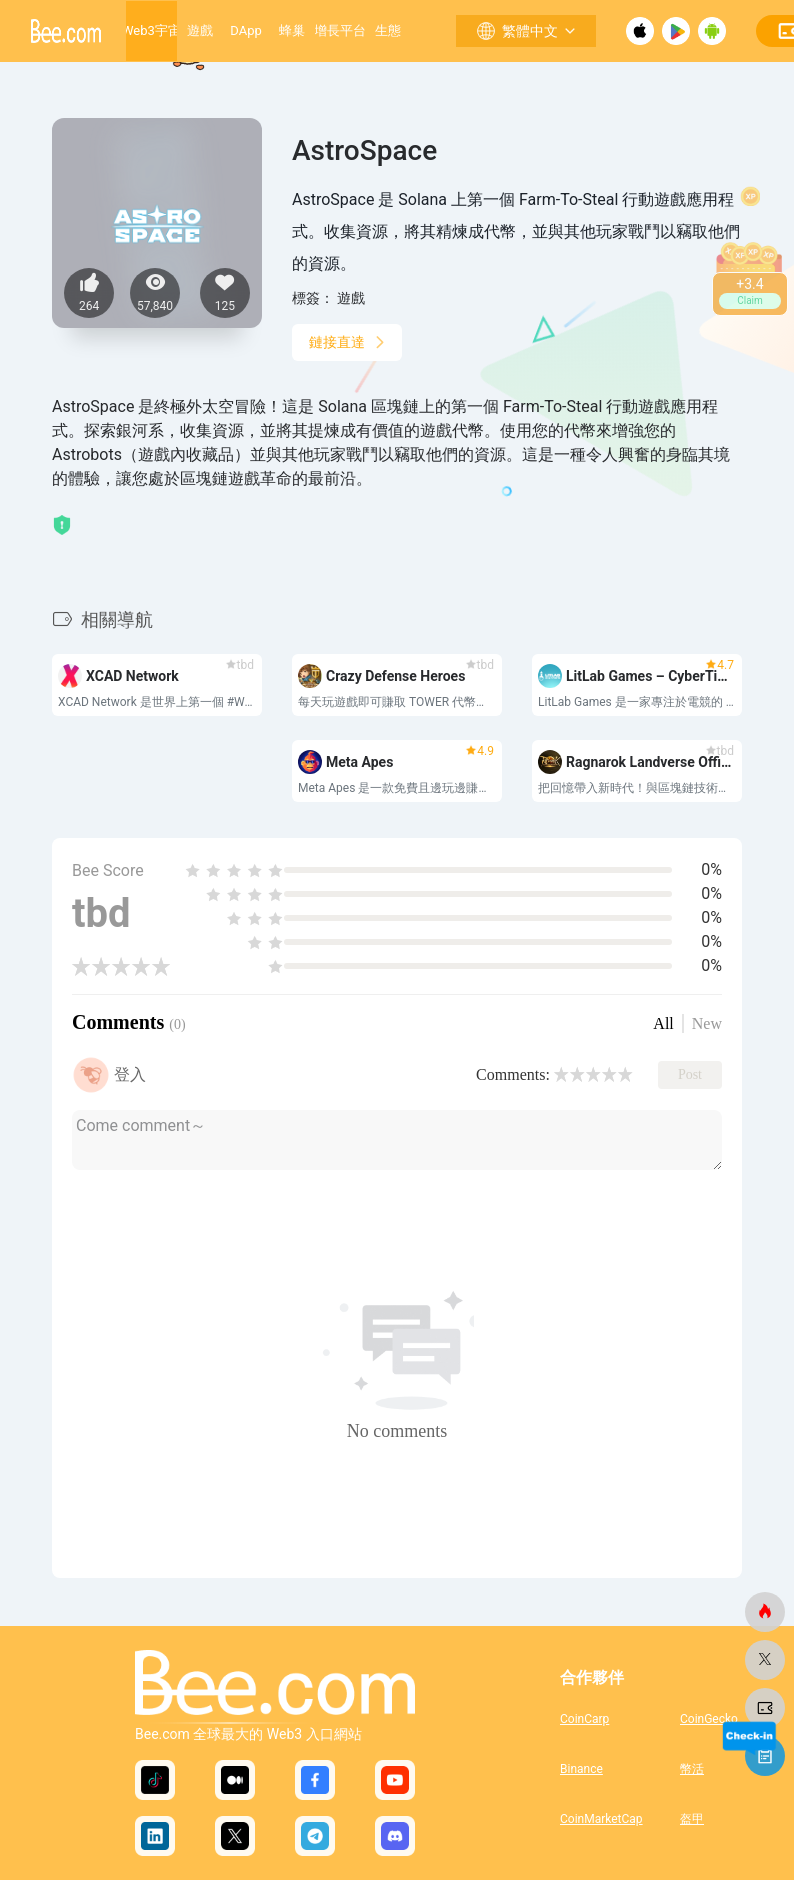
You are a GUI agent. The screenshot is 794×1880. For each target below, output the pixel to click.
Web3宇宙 (151, 30)
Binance (581, 1769)
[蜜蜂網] (765, 1612)
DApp (245, 30)
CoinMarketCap (601, 1819)
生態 (388, 30)
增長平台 (340, 30)
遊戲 (200, 30)
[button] (313, 605)
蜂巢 (292, 30)
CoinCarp (584, 1719)
